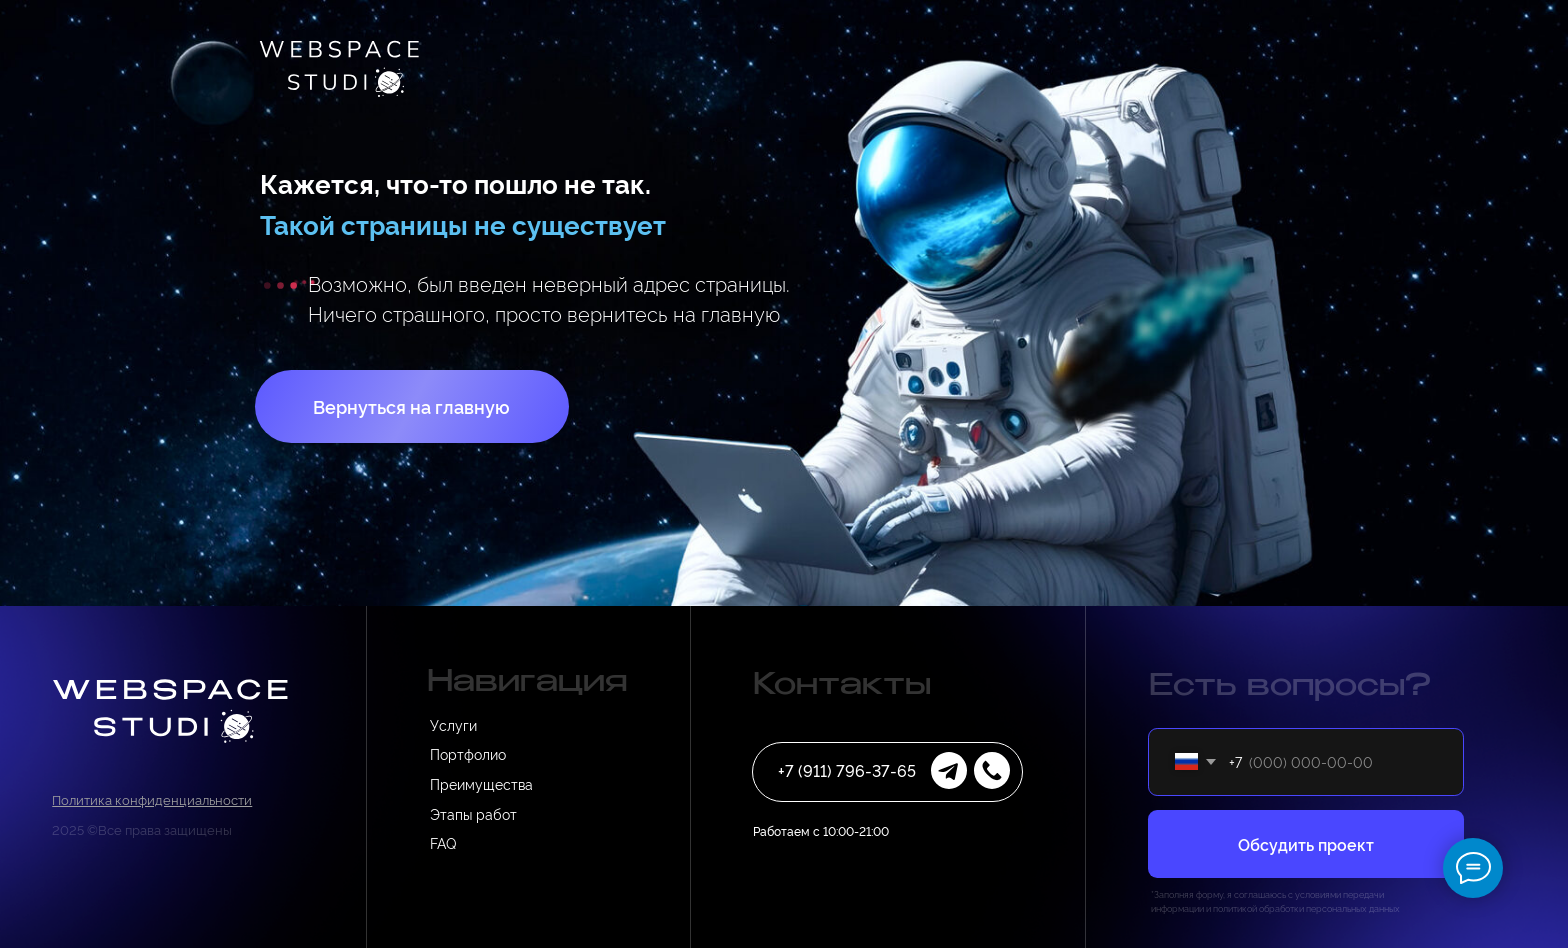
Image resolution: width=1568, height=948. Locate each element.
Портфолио (468, 753)
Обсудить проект (1306, 844)
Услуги (453, 724)
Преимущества (481, 783)
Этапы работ (473, 813)
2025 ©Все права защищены (142, 829)
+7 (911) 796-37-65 (847, 770)
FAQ (443, 842)
